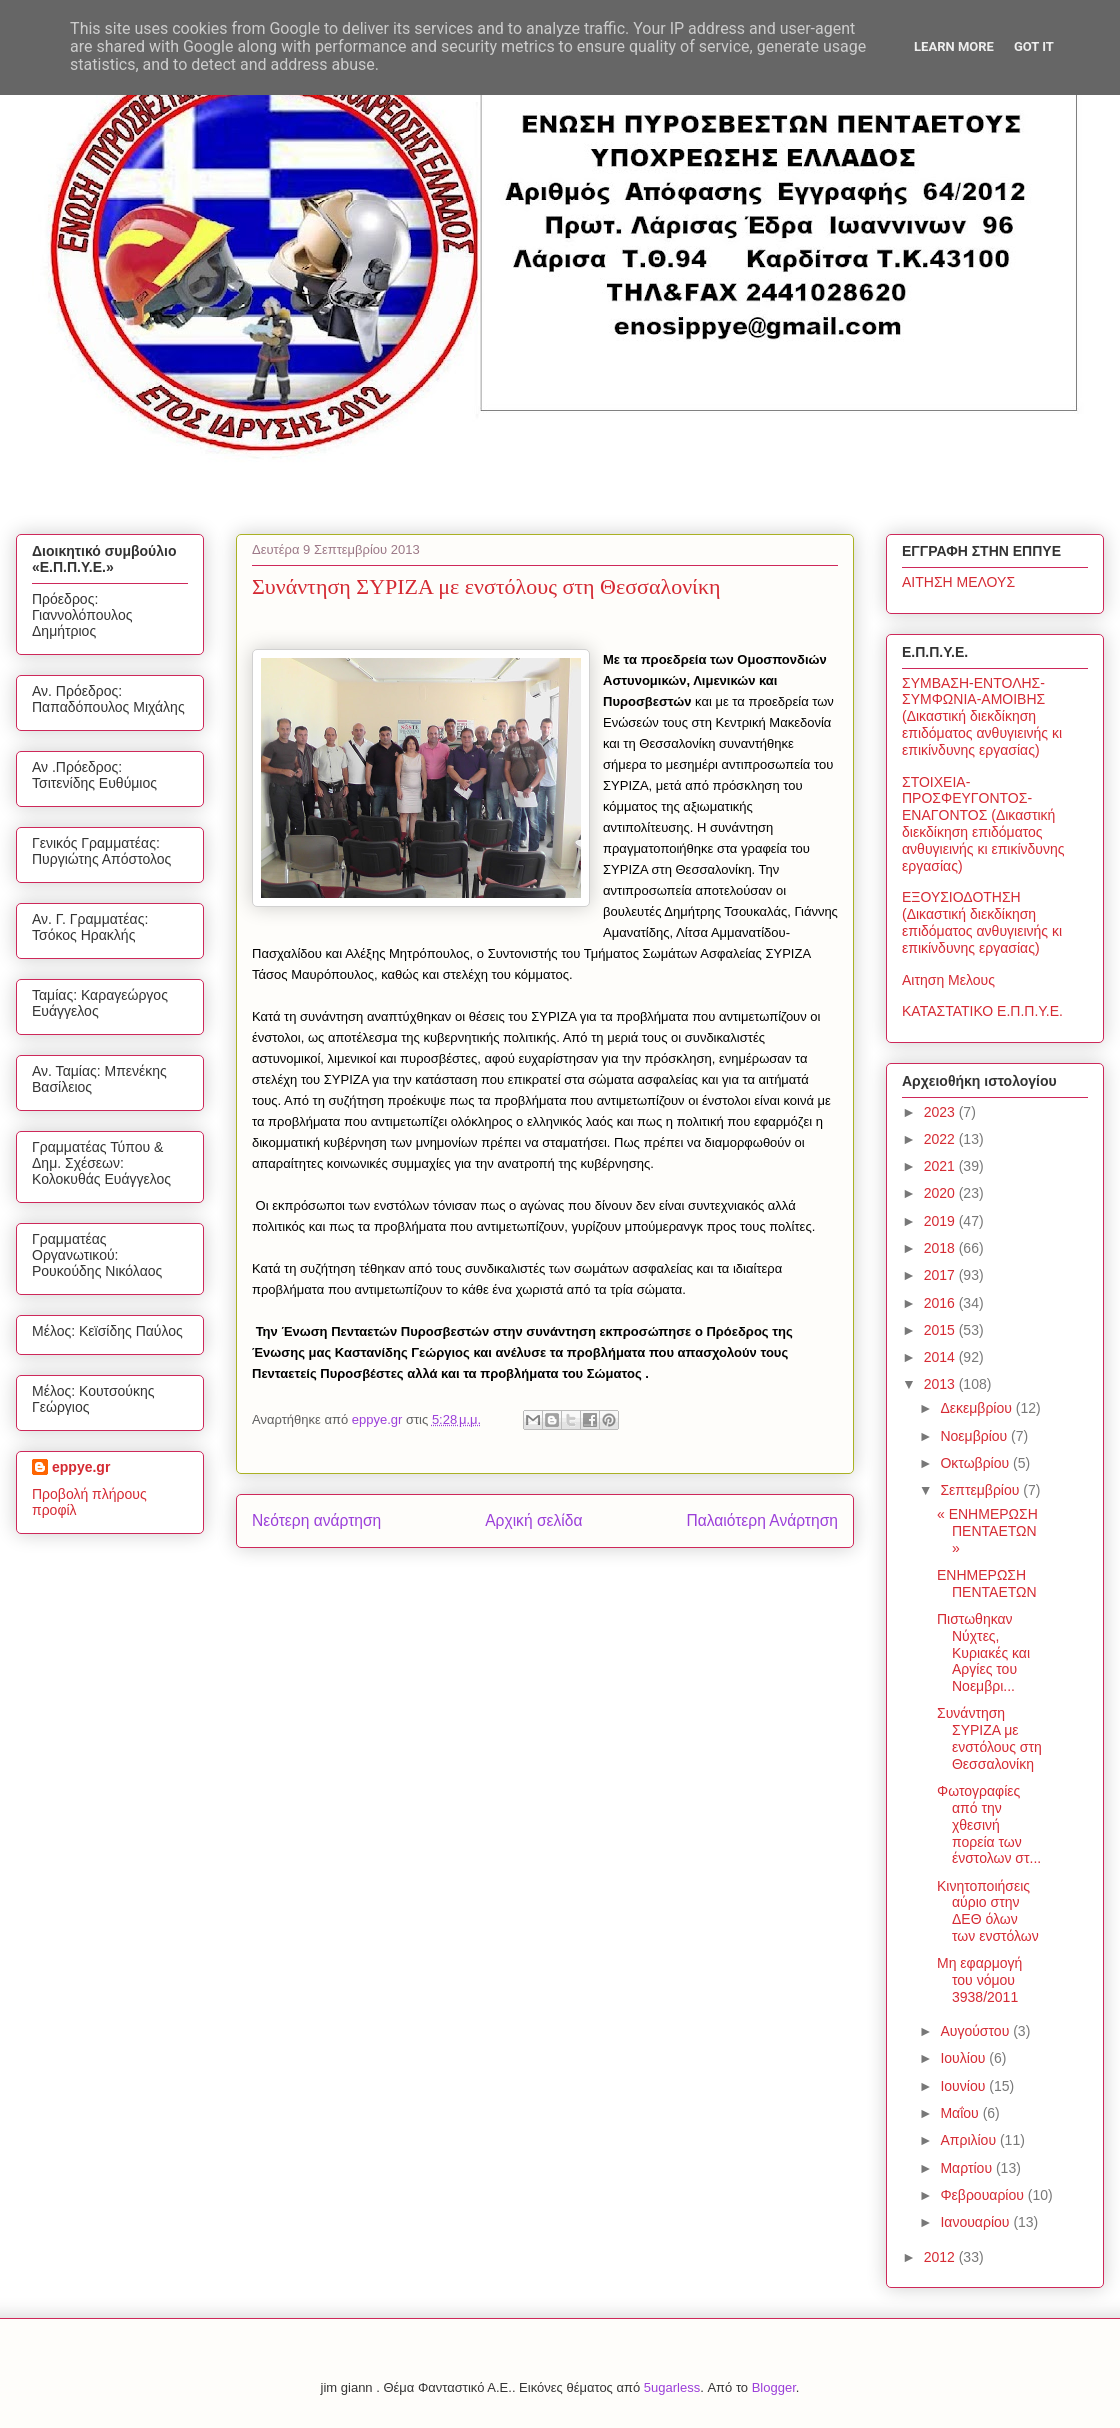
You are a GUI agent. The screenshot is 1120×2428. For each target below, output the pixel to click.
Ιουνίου (964, 2086)
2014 (941, 1357)
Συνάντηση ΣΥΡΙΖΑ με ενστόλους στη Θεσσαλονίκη (989, 1738)
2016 (941, 1303)
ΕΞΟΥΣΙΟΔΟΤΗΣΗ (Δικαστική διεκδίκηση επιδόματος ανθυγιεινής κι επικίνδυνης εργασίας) (982, 922)
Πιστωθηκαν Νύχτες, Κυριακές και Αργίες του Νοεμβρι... (983, 1652)
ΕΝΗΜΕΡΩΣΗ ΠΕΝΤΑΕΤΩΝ (987, 1583)
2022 (941, 1139)
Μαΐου (961, 2113)
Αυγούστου (976, 2031)
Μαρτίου (968, 2168)
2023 (941, 1112)
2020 (941, 1193)
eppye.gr (81, 1467)
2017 (941, 1275)
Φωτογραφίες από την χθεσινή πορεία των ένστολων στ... (989, 1824)
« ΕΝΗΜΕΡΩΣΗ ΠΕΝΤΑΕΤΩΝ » (987, 1531)
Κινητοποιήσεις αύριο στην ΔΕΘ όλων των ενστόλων (988, 1911)
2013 (941, 1384)
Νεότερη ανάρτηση (316, 1520)
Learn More (954, 46)
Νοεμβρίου (975, 1436)
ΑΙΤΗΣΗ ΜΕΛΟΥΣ (958, 582)
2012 (941, 2257)
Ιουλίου (964, 2058)
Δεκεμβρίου (977, 1408)
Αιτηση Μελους (948, 980)
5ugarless (672, 2387)
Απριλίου (970, 2140)
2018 (941, 1248)
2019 (941, 1221)
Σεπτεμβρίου (981, 1490)
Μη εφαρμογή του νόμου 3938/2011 (979, 1980)
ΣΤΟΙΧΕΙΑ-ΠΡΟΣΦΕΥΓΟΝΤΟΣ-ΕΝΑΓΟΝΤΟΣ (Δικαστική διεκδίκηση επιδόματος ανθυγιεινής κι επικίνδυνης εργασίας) (983, 824)
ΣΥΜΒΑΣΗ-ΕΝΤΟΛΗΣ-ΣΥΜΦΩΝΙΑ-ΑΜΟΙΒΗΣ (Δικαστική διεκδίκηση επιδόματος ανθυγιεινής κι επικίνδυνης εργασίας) (982, 716)
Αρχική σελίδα (533, 1520)
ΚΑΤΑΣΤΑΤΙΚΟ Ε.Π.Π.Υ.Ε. (982, 1011)
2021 (941, 1166)
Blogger (774, 2387)
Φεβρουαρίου (983, 2195)
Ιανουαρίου (976, 2222)
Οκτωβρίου (976, 1463)
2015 (941, 1330)
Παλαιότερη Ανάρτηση (762, 1520)
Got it (1034, 46)
